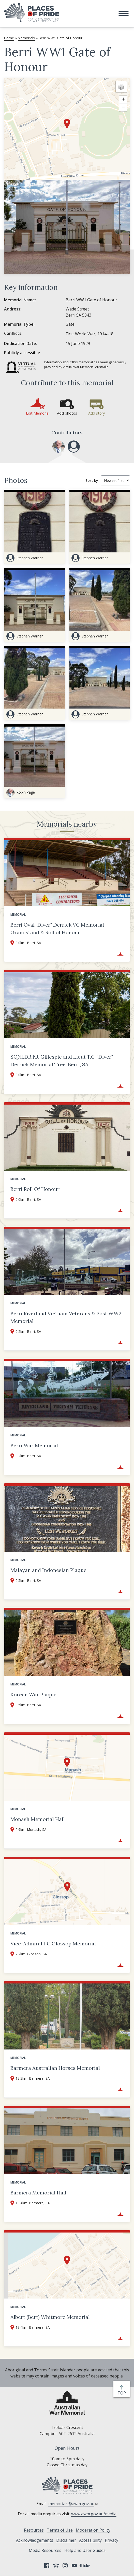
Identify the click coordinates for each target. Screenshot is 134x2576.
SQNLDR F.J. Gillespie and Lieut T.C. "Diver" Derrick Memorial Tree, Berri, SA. (61, 1061)
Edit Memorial (37, 413)
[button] (123, 13)
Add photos (67, 413)
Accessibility (90, 2540)
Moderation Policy (93, 2530)
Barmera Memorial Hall (38, 2192)
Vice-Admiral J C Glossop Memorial (53, 1943)
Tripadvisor (56, 2566)
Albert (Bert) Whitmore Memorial (50, 2317)
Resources (34, 2530)
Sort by (91, 480)
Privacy (111, 2540)
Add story (96, 413)
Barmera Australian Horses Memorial (55, 2068)
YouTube (74, 2566)
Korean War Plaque (33, 1694)
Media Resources (45, 2550)
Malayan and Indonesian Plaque (48, 1570)
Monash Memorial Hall (37, 1819)
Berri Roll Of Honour (34, 1189)
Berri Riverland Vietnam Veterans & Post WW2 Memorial (66, 1317)
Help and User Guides (85, 2550)
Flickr (85, 2566)
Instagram (65, 2566)
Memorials (26, 38)
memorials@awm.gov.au (73, 2503)
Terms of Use (60, 2530)
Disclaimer (66, 2540)
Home (9, 38)
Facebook (47, 2566)
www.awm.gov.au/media (93, 2514)
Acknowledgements (34, 2540)
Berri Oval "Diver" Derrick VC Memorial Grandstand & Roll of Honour (57, 929)
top (122, 2393)
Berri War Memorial (34, 1445)
